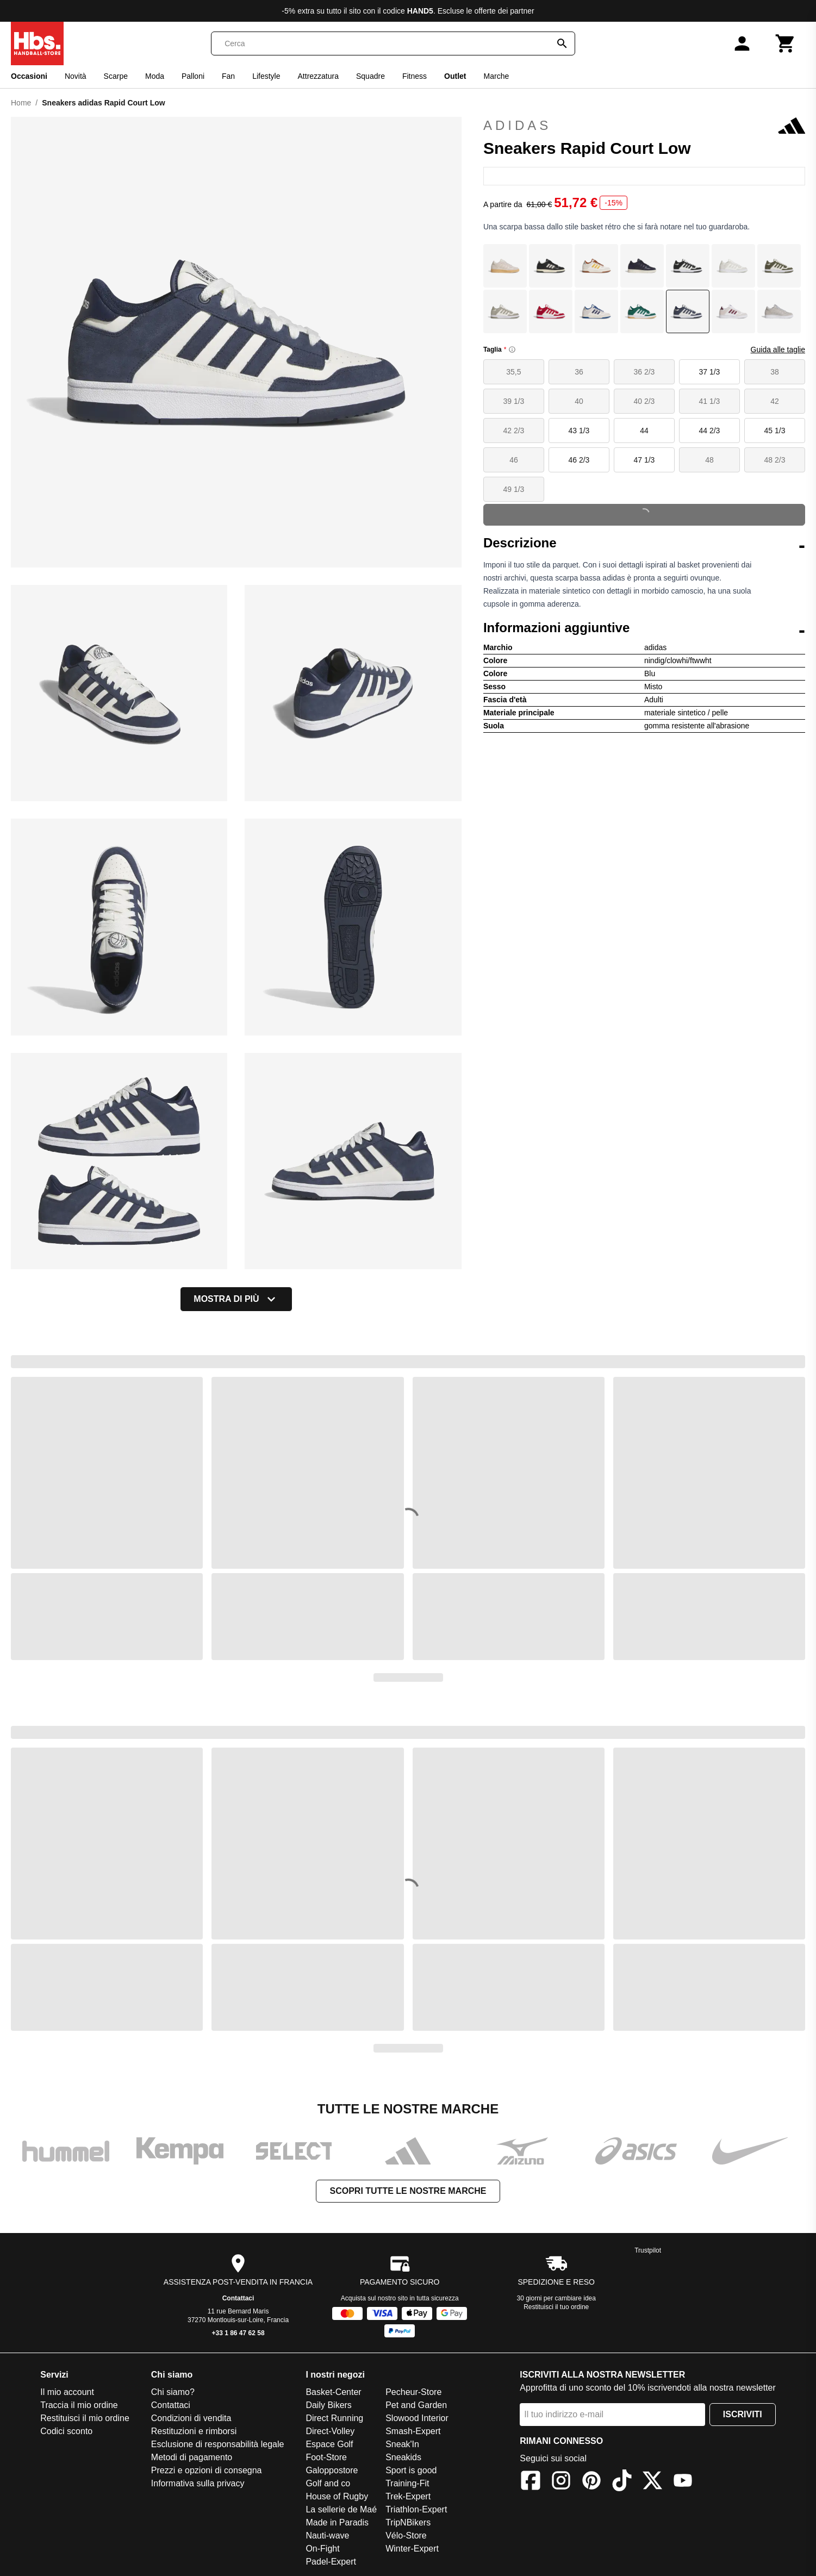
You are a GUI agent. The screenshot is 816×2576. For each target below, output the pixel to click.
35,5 (513, 371)
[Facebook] (530, 2482)
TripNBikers (408, 2522)
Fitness (414, 76)
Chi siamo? (173, 2392)
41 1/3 (709, 401)
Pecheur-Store (413, 2392)
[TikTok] (622, 2482)
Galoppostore (332, 2470)
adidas (644, 125)
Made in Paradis (337, 2522)
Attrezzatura (318, 76)
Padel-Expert (331, 2561)
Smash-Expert (412, 2431)
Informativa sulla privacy (198, 2483)
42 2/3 (513, 430)
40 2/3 (644, 401)
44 (644, 430)
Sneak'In (402, 2444)
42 (774, 401)
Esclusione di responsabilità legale (217, 2444)
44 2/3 (709, 430)
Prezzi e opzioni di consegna (206, 2470)
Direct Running (334, 2418)
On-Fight (322, 2548)
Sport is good (411, 2470)
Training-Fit (407, 2483)
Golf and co (328, 2483)
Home (21, 102)
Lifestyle (266, 76)
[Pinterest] (591, 2482)
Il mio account (67, 2392)
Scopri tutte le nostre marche (407, 2190)
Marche (496, 76)
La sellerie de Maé (341, 2509)
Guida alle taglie (778, 349)
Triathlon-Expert (416, 2509)
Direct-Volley (330, 2431)
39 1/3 (513, 401)
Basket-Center (333, 2392)
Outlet (455, 76)
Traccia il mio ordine (79, 2405)
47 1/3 (644, 460)
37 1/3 (709, 371)
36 (579, 371)
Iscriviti (742, 2414)
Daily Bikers (328, 2405)
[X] (652, 2482)
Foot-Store (326, 2457)
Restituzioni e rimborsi (193, 2431)
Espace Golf (329, 2444)
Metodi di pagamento (191, 2457)
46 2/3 (578, 460)
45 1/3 (775, 430)
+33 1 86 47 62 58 (237, 2333)
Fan (228, 76)
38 (774, 371)
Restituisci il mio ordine (84, 2418)
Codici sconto (66, 2431)
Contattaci (238, 2298)
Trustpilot (647, 2250)
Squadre (370, 76)
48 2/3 (775, 460)
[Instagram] (561, 2482)
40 (579, 401)
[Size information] (512, 349)
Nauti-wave (327, 2535)
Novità (75, 76)
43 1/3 (578, 430)
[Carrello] (785, 43)
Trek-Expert (408, 2496)
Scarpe (116, 76)
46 (513, 460)
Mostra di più (236, 1299)
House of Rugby (337, 2496)
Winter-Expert (412, 2548)
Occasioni (29, 76)
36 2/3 (644, 371)
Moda (154, 76)
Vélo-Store (406, 2535)
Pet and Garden (416, 2405)
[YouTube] (683, 2482)
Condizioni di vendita (191, 2418)
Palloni (193, 76)
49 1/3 (513, 489)
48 (709, 460)
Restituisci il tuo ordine (556, 2307)
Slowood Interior (417, 2418)
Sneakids (403, 2457)
